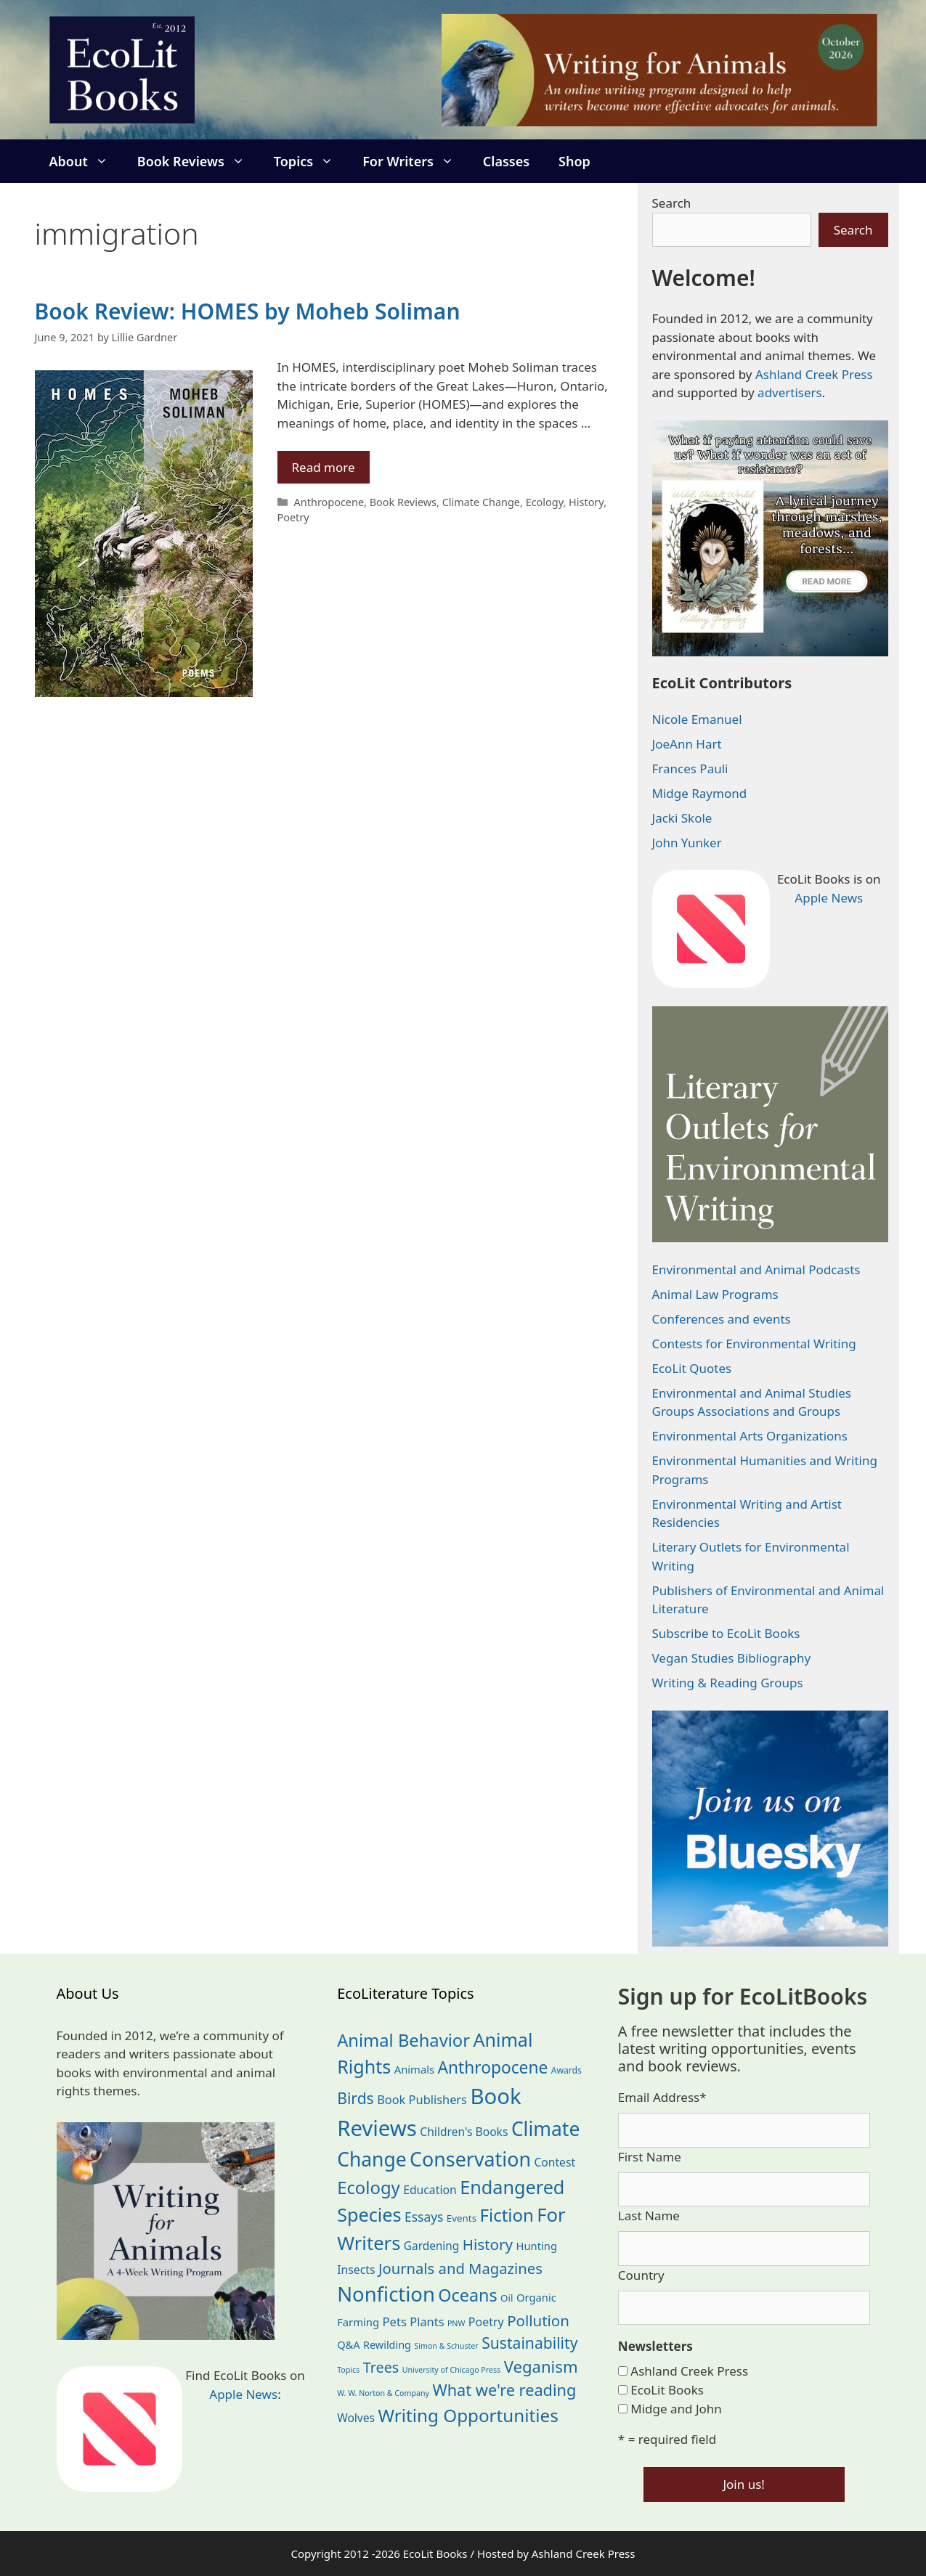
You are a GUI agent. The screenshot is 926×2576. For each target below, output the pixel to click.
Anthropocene (329, 502)
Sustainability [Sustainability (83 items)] (529, 2342)
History (586, 502)
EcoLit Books (667, 2389)
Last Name (649, 2215)
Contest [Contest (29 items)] (554, 2162)
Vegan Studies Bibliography (731, 1658)
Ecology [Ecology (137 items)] (368, 2187)
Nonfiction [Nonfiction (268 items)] (386, 2294)
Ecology (545, 502)
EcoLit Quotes (692, 1368)
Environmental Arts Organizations (750, 1435)
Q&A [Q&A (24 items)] (348, 2344)
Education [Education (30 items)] (430, 2190)
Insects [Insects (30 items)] (356, 2270)
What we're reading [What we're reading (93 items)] (504, 2389)
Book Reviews (198, 161)
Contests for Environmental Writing (754, 1343)
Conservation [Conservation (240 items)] (470, 2158)
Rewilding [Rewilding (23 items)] (387, 2345)
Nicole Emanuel (697, 719)
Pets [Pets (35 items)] (394, 2321)
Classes (506, 161)
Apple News (829, 897)
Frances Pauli (690, 768)
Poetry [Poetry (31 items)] (486, 2322)
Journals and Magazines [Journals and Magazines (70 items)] (460, 2268)
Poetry (293, 517)
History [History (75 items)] (488, 2244)
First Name (649, 2156)
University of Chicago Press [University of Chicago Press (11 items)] (451, 2370)
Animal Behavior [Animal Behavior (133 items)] (403, 2040)
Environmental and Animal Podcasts (756, 1269)
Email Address (662, 2097)
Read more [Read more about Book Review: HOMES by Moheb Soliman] (323, 467)
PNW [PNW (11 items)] (456, 2323)
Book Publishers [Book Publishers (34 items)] (422, 2099)
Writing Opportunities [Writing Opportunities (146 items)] (468, 2415)
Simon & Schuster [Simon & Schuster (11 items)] (446, 2346)
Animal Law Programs (715, 1294)
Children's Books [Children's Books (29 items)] (464, 2132)
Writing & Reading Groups (727, 1682)
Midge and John (676, 2408)
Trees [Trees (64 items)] (381, 2367)
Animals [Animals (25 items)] (414, 2069)
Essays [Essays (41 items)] (424, 2216)
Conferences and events (721, 1319)
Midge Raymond (699, 793)
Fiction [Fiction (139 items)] (507, 2215)
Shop (574, 161)
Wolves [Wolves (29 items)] (356, 2418)
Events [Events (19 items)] (461, 2218)
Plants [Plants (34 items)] (427, 2321)
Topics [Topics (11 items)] (348, 2370)
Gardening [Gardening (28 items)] (431, 2246)
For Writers (415, 161)
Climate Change (481, 502)
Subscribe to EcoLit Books (726, 1633)
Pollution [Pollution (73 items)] (538, 2320)
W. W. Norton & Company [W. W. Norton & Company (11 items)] (383, 2393)
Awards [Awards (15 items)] (566, 2070)
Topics (311, 161)
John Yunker (687, 842)
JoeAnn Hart (687, 743)
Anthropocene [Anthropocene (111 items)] (492, 2067)
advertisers (790, 392)
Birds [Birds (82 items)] (355, 2097)
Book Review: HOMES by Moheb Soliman (247, 311)
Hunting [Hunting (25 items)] (537, 2245)
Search (671, 203)
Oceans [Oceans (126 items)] (467, 2295)
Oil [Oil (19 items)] (506, 2297)
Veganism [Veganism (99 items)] (541, 2366)
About (86, 161)
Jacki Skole (682, 818)
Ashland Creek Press (814, 374)
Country (641, 2275)
